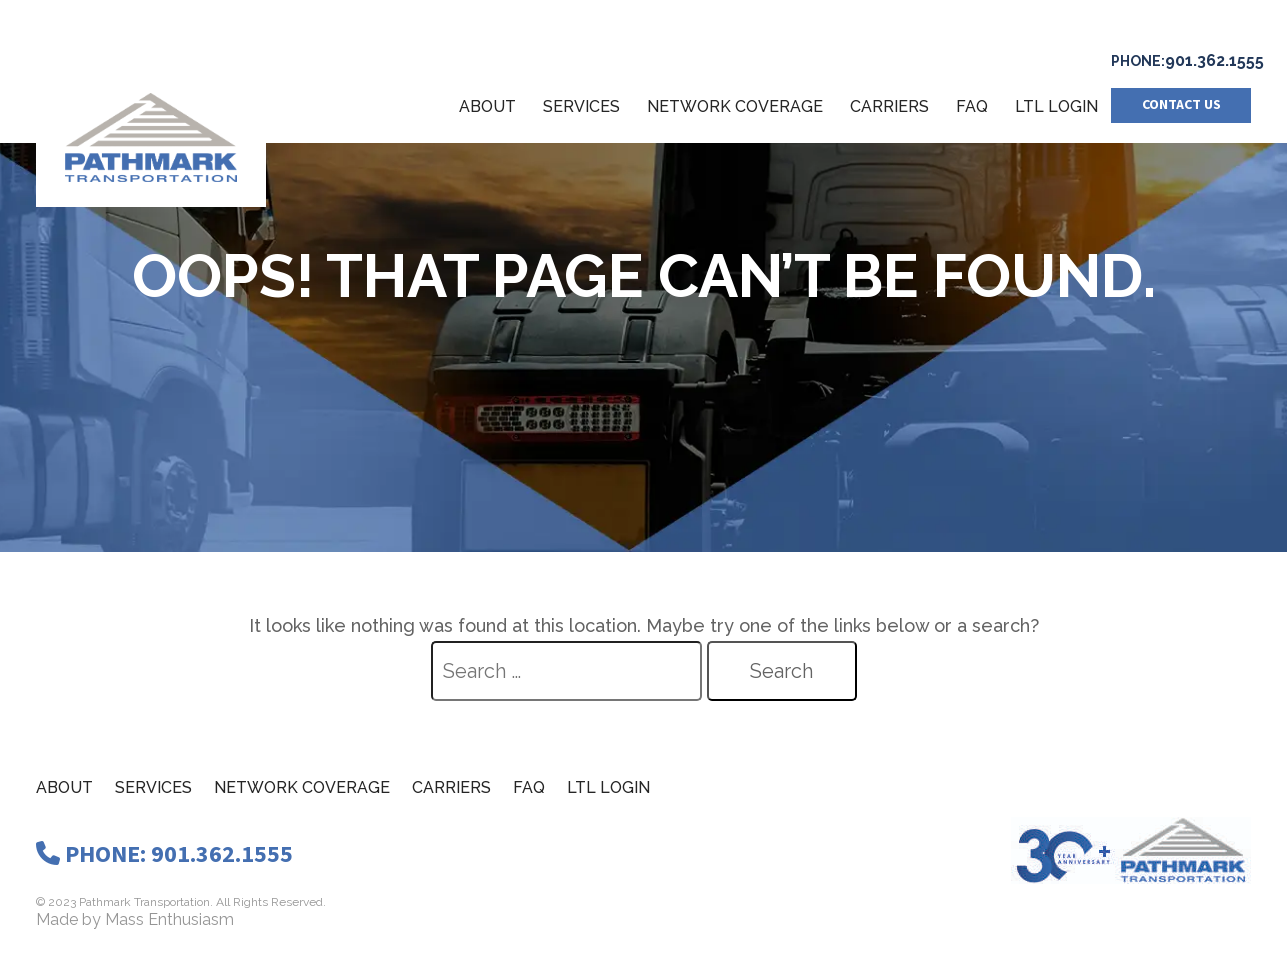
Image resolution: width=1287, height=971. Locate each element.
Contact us (1181, 105)
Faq (529, 787)
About (487, 106)
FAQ (972, 106)
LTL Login (1056, 106)
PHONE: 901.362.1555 (164, 854)
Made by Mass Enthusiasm (135, 919)
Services (581, 106)
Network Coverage (735, 106)
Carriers (889, 106)
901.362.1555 (1214, 60)
